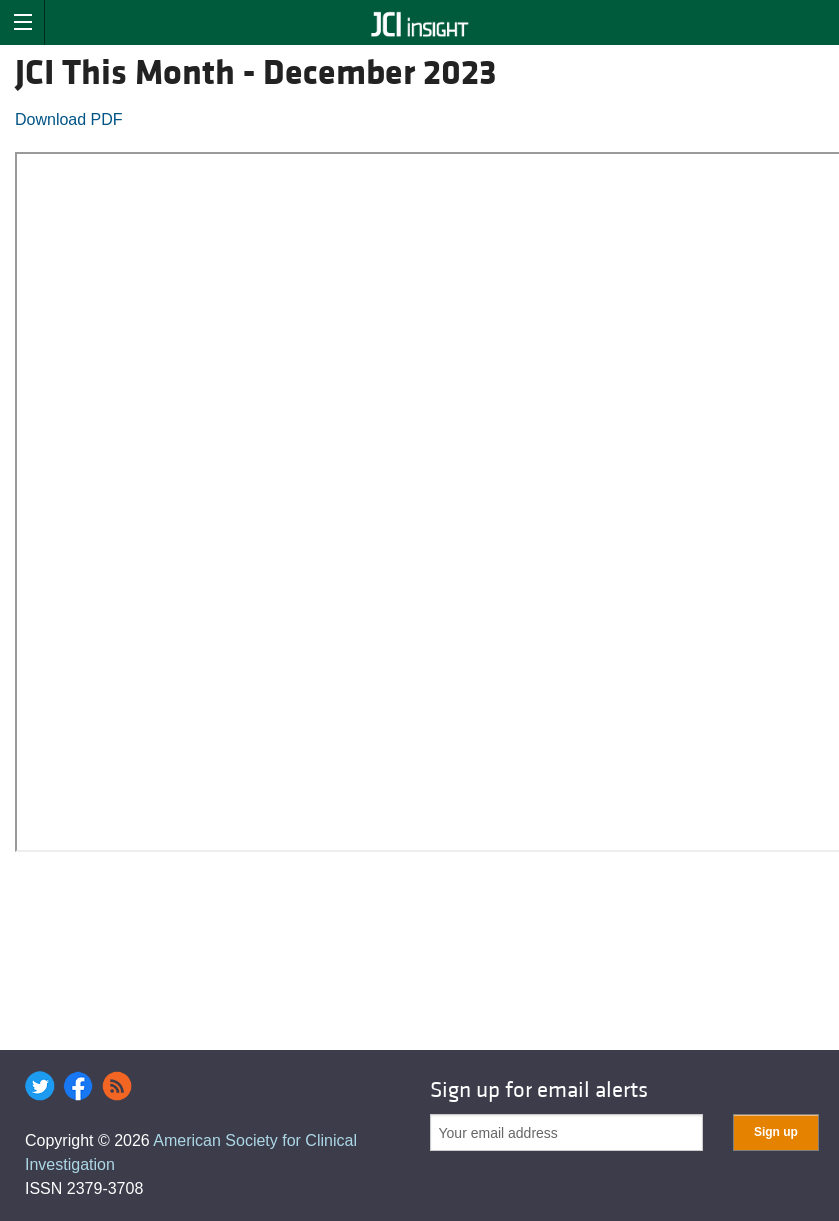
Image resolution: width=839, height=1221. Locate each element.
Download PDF (69, 119)
